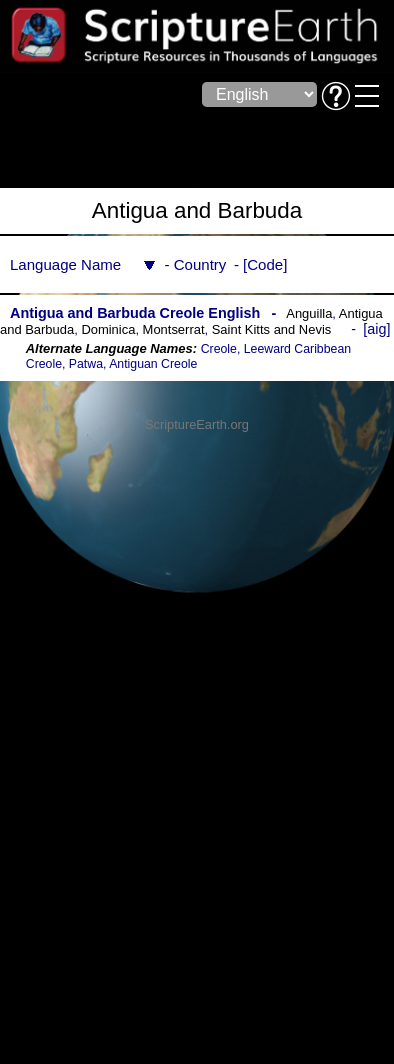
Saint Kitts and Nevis (272, 329)
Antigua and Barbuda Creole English (135, 313)
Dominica (108, 329)
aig (376, 329)
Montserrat (174, 329)
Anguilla (309, 313)
